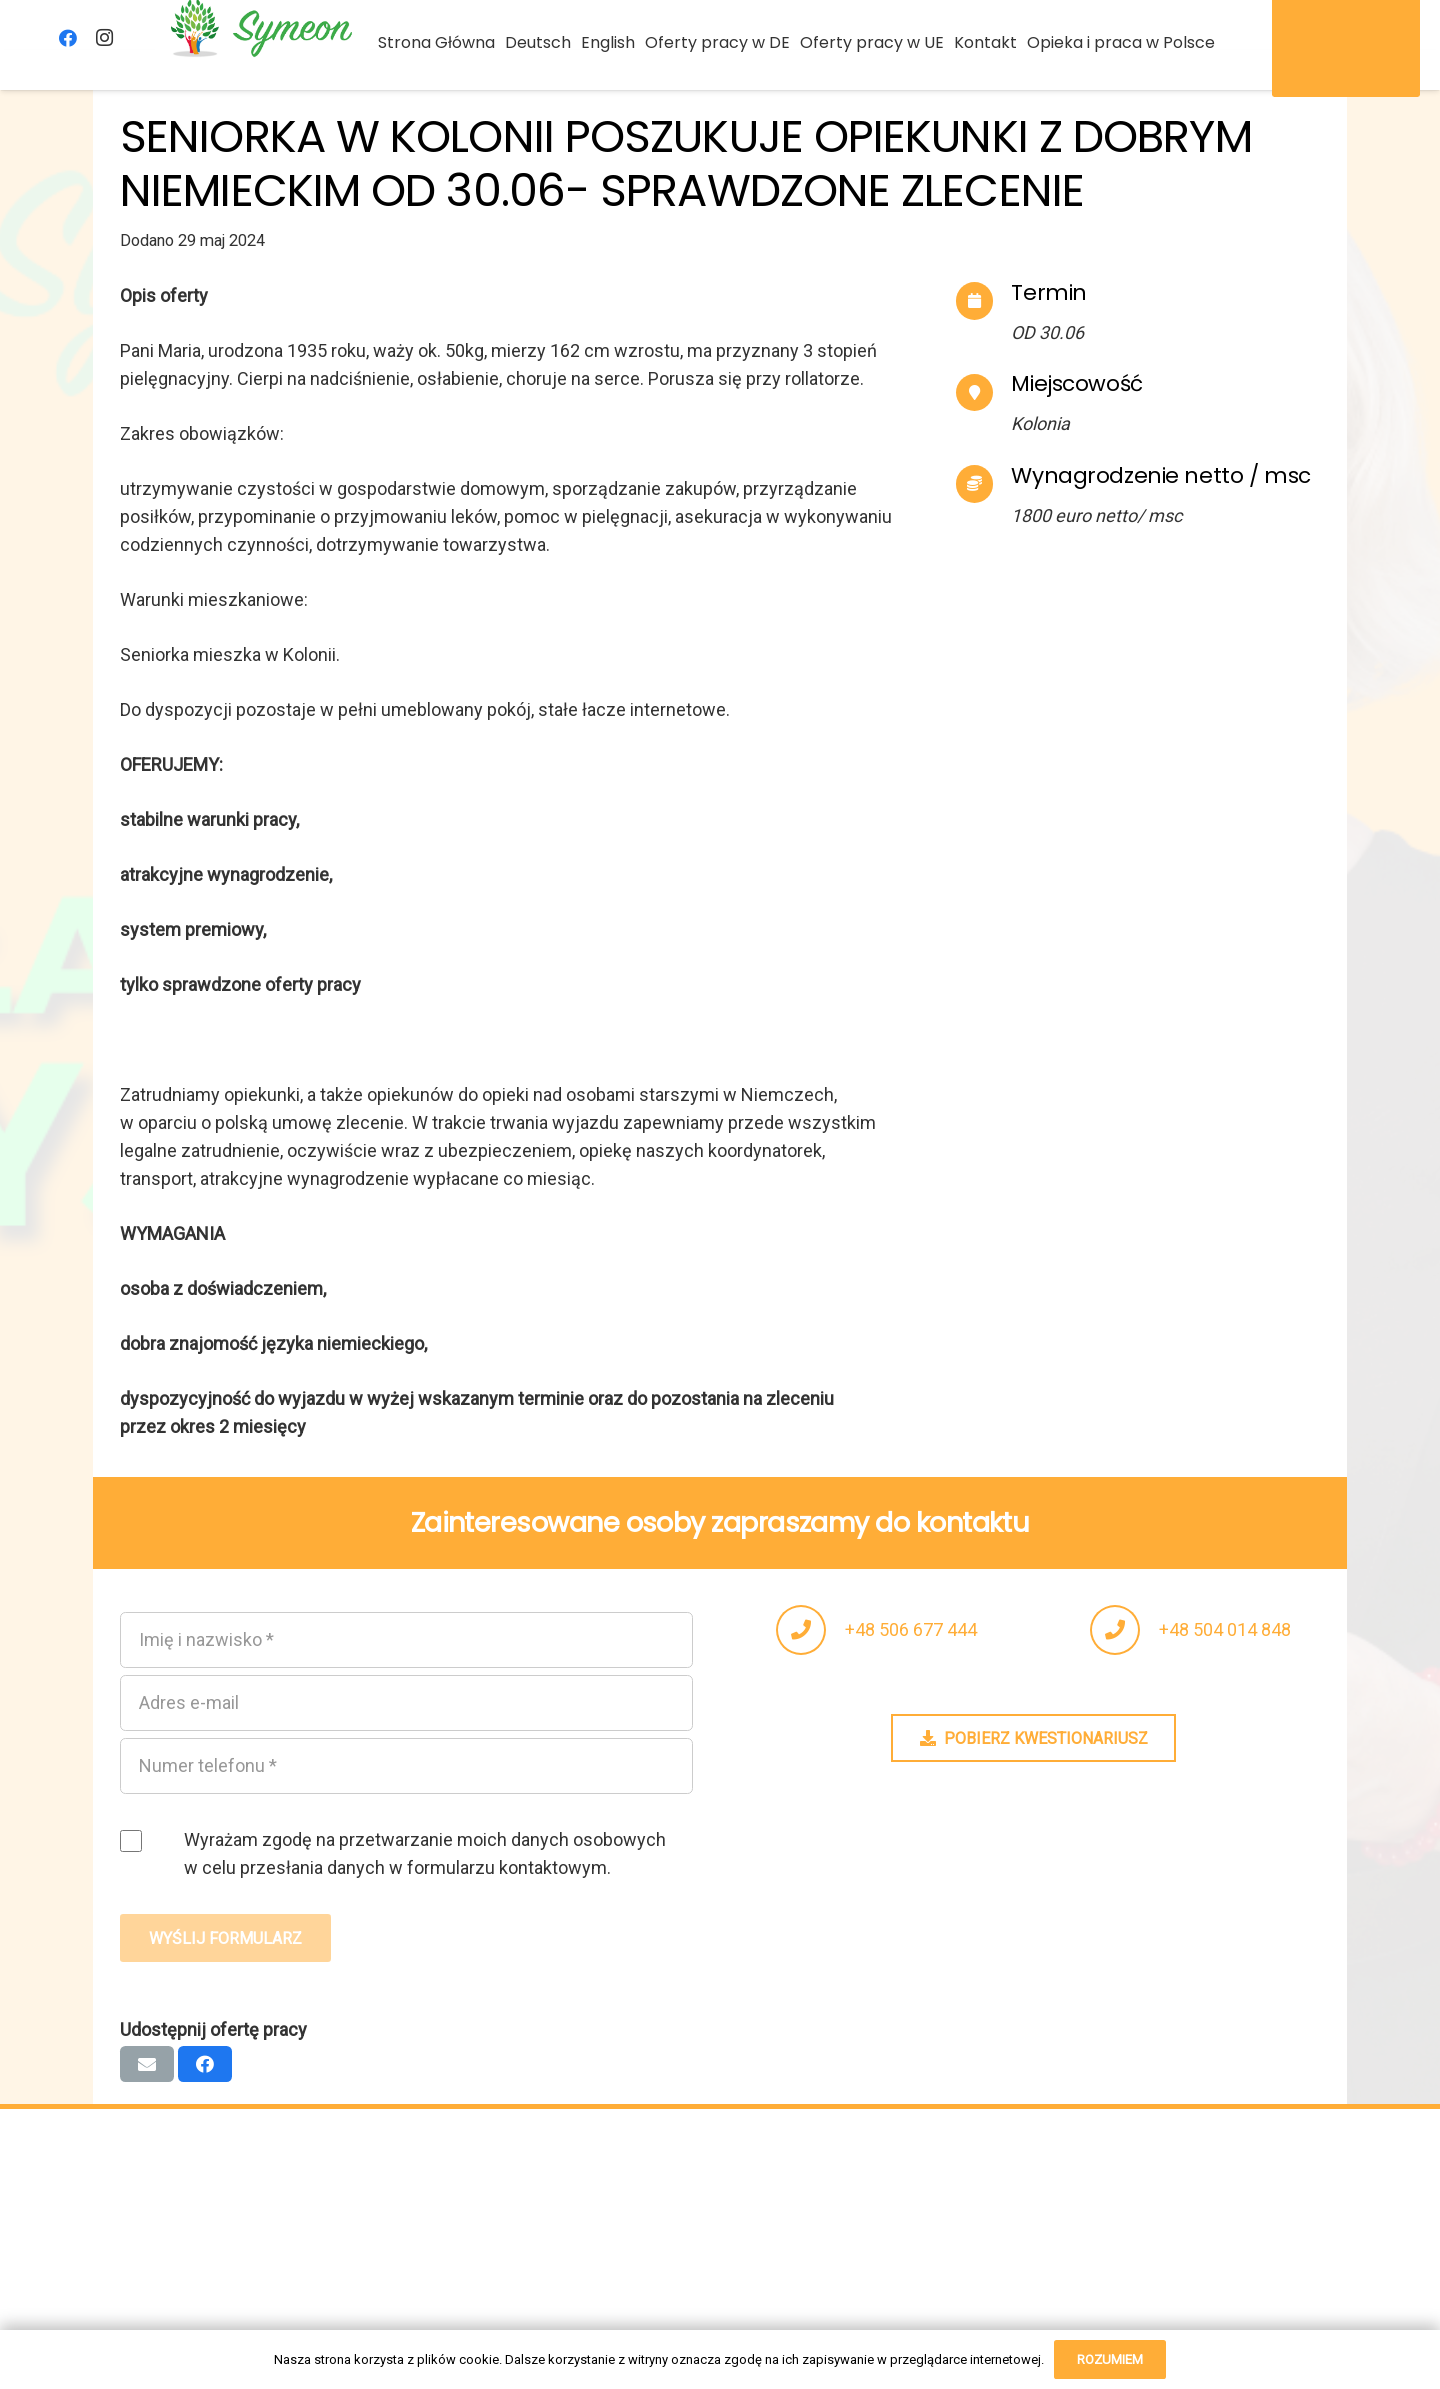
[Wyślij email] (147, 2064)
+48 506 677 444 (911, 1629)
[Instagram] (104, 38)
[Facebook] (68, 38)
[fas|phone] (810, 1630)
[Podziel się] (205, 2064)
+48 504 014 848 (1225, 1629)
